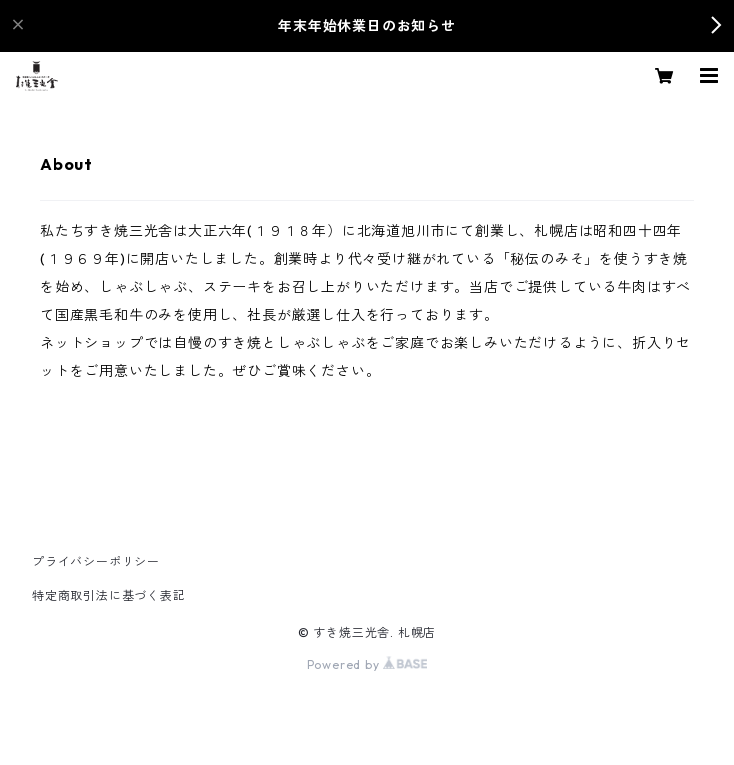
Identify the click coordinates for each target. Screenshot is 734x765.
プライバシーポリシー (96, 561)
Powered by (367, 664)
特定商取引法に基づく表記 (109, 595)
